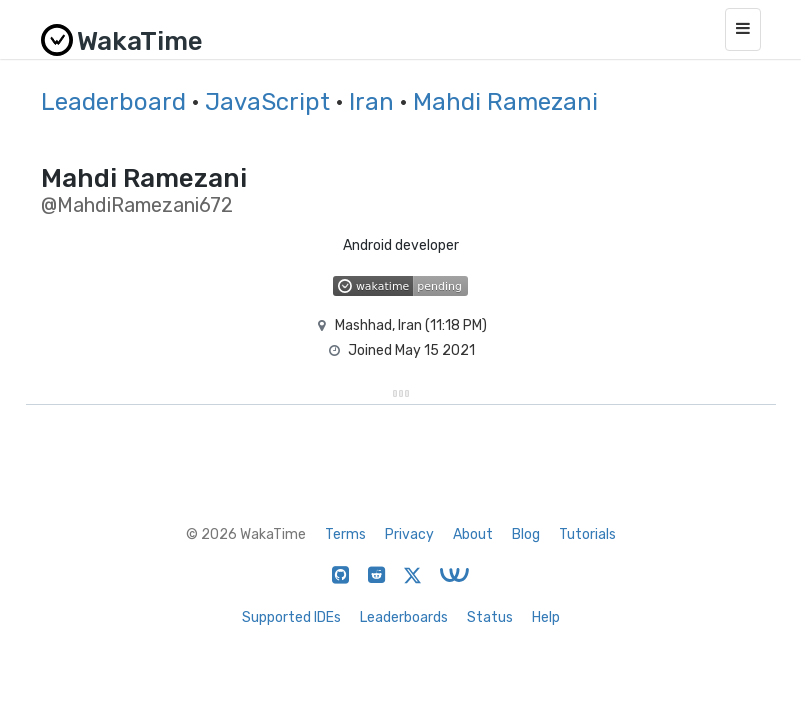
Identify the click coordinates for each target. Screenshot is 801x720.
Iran (371, 102)
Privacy (409, 534)
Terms (345, 534)
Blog (526, 534)
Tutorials (587, 534)
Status (490, 617)
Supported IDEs (291, 617)
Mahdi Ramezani (505, 102)
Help (546, 617)
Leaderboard (113, 102)
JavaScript (267, 102)
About (473, 534)
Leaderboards (404, 617)
